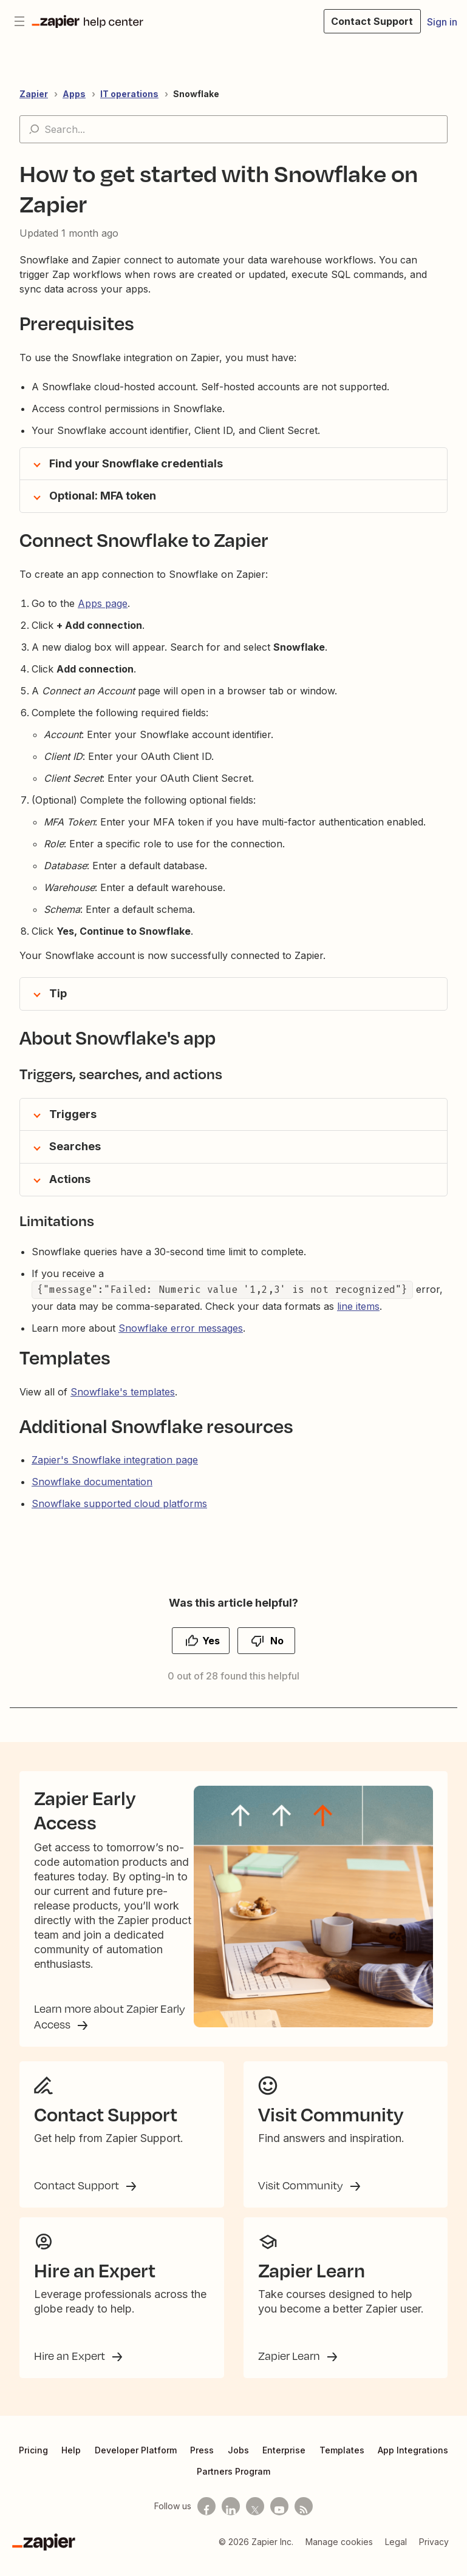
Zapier (33, 94)
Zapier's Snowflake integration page (115, 1460)
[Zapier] (43, 2555)
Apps (74, 94)
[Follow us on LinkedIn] (231, 2519)
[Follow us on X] (255, 2519)
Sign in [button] (442, 22)
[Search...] (233, 129)
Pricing (33, 2463)
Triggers (73, 1114)
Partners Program (233, 2484)
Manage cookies (339, 2555)
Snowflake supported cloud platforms (119, 1503)
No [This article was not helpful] (277, 1641)
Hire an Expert (70, 2369)
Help (71, 2463)
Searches (75, 1146)
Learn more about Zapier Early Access (109, 2025)
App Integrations (413, 2463)
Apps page (103, 603)
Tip (58, 993)
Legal (396, 2555)
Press (202, 2463)
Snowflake (196, 94)
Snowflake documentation (92, 1482)
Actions (69, 1179)
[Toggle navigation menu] (19, 21)
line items (358, 1306)
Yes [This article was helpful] (211, 1641)
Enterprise (283, 2463)
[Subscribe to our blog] (304, 2519)
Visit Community (302, 2198)
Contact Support (77, 2198)
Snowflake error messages (180, 1328)
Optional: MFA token (102, 495)
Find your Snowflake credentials (136, 463)
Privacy (434, 2555)
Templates (341, 2463)
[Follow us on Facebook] (206, 2519)
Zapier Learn (290, 2369)
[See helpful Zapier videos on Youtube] (279, 2519)
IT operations (129, 94)
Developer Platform (136, 2463)
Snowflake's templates (122, 1392)
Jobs (238, 2463)
